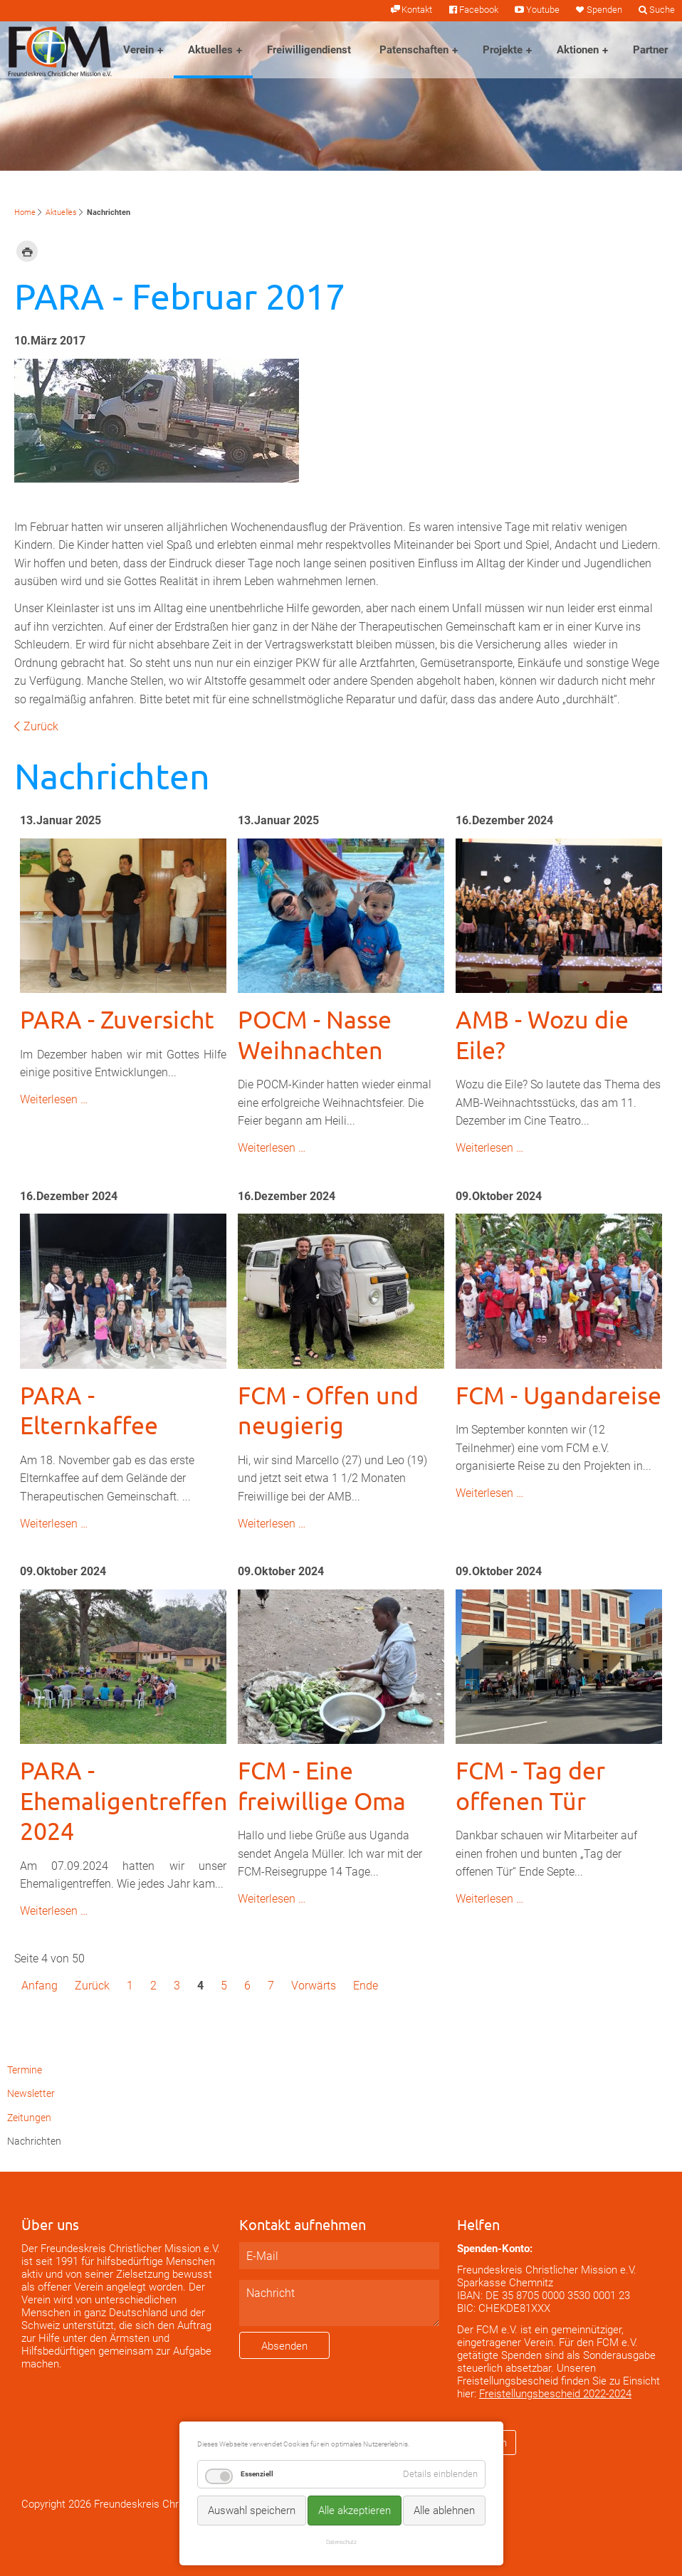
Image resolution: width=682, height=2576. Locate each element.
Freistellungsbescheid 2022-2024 (555, 2393)
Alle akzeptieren (354, 2510)
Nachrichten (34, 2141)
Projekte (503, 49)
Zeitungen (29, 2118)
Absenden (284, 2346)
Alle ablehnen (444, 2510)
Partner (650, 49)
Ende (365, 1985)
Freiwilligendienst (309, 49)
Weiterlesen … (54, 1099)
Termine (24, 2070)
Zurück (40, 726)
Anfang (39, 1985)
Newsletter (31, 2094)
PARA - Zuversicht (117, 1019)
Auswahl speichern (251, 2510)
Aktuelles (210, 49)
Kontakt (417, 9)
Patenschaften (413, 49)
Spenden (604, 9)
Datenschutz (341, 2541)
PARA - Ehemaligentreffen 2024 (124, 1800)
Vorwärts (313, 1985)
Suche (662, 9)
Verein (138, 49)
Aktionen (578, 49)
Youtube (543, 9)
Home (25, 212)
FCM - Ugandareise (558, 1395)
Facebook (478, 9)
